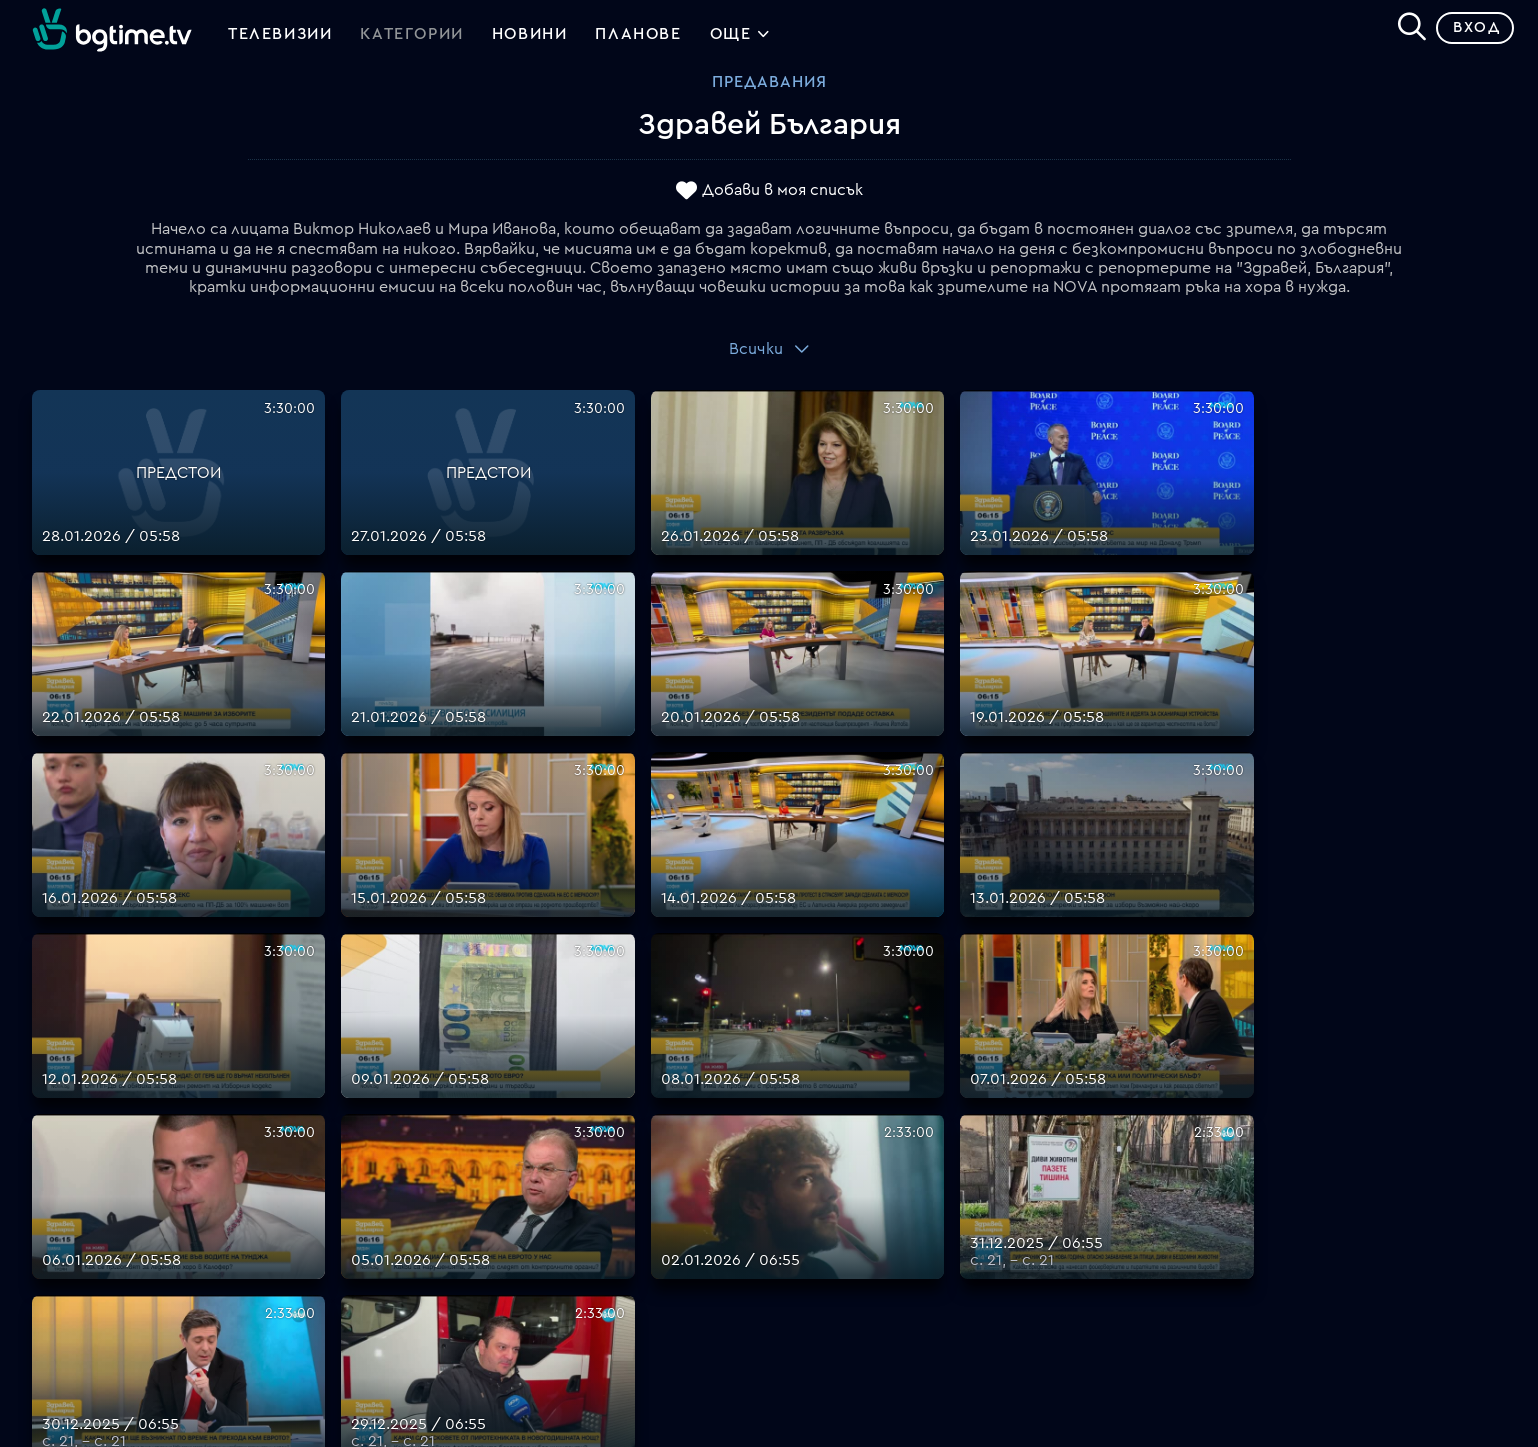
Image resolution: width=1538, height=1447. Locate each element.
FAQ (784, 1097)
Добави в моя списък (782, 197)
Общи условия (825, 1193)
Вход (1468, 34)
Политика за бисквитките (874, 1241)
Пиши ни (801, 1265)
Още (740, 40)
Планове (801, 1121)
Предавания (769, 89)
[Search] (1404, 31)
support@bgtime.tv (475, 1313)
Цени (788, 1169)
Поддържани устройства (870, 1145)
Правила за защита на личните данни (914, 1217)
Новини (530, 38)
